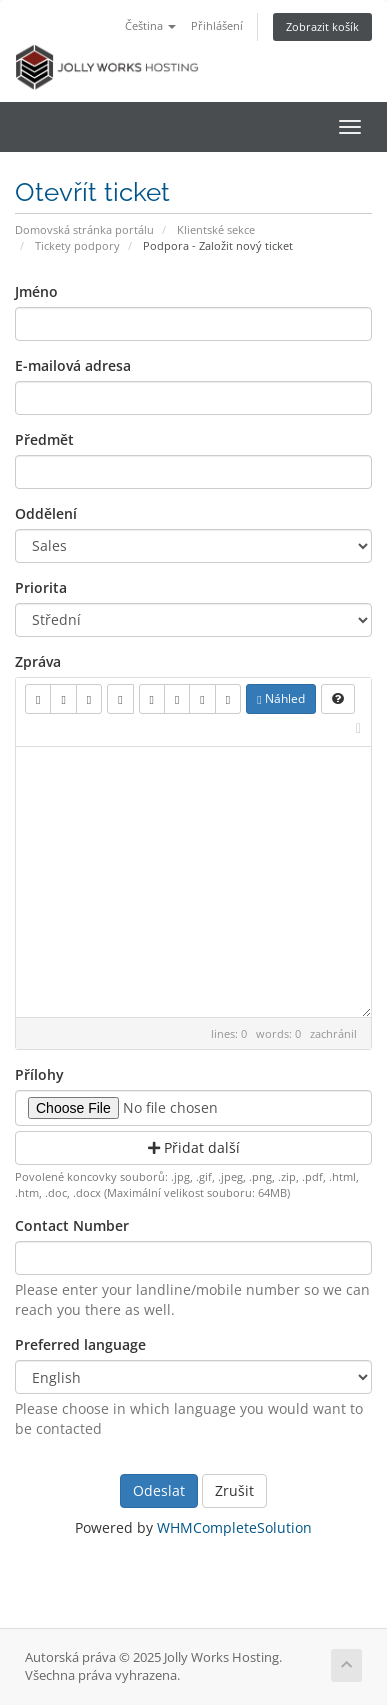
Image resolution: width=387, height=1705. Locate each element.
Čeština (150, 25)
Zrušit (234, 1490)
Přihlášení (217, 25)
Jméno (36, 291)
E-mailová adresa (73, 365)
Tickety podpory (77, 245)
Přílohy (39, 1074)
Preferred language (80, 1344)
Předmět (44, 439)
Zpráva (38, 661)
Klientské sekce (216, 229)
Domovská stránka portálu (84, 229)
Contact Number (72, 1225)
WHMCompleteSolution (234, 1527)
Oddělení (46, 513)
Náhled (280, 698)
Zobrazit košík (322, 26)
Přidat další (194, 1147)
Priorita (41, 587)
